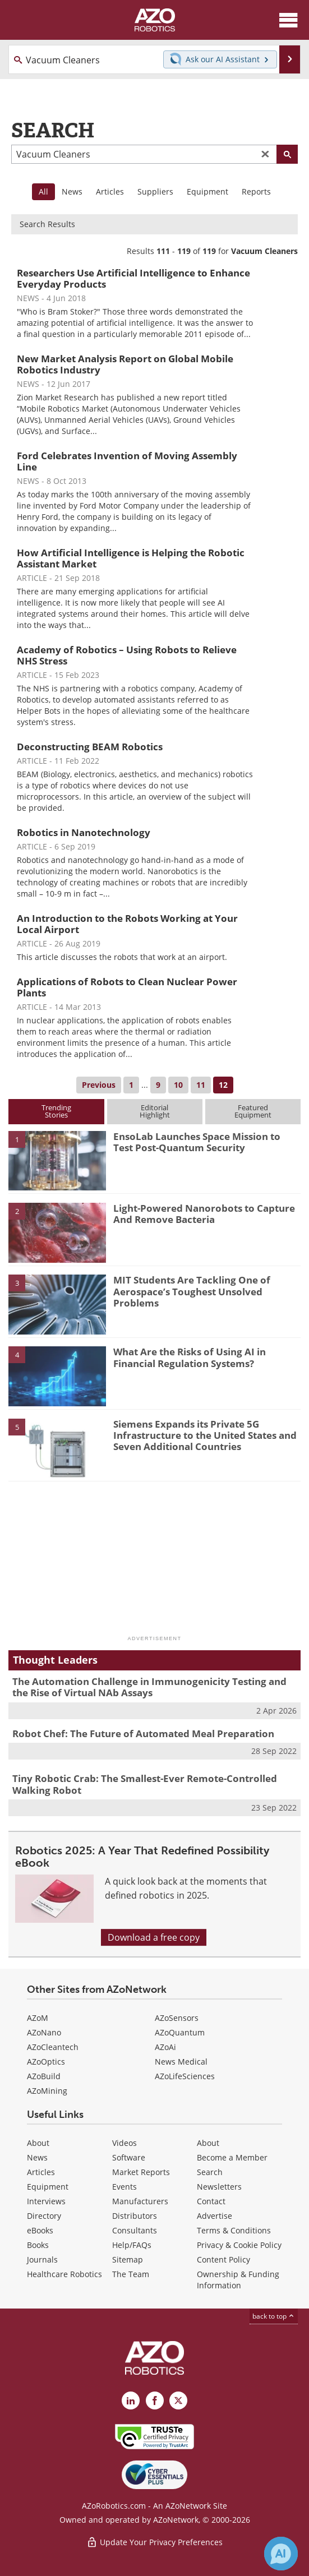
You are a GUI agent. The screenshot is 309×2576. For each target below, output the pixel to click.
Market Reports (141, 2172)
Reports (256, 191)
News (72, 191)
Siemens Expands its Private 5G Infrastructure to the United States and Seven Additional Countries (205, 1435)
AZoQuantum (180, 2032)
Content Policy (223, 2259)
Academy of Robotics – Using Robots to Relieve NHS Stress (127, 655)
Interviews (46, 2201)
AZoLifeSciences (185, 2076)
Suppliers (155, 191)
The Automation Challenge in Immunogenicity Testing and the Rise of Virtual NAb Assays (149, 1687)
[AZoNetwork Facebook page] (155, 2400)
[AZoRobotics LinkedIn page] (131, 2400)
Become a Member (232, 2157)
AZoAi (165, 2047)
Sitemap (127, 2259)
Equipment (207, 191)
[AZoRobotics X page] (178, 2400)
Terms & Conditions (234, 2230)
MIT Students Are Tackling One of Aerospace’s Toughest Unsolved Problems (191, 1291)
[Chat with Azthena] (281, 2553)
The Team (130, 2274)
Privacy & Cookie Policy (239, 2245)
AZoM (37, 2017)
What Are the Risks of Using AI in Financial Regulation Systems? (189, 1357)
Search (210, 2172)
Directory (44, 2215)
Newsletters (219, 2186)
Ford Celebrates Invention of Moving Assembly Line (127, 461)
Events (124, 2186)
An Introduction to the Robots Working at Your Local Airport (127, 924)
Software (128, 2157)
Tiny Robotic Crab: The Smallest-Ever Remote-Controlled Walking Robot (144, 1784)
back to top (273, 2316)
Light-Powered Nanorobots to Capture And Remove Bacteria (204, 1214)
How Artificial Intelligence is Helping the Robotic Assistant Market (131, 558)
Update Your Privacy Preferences (154, 2542)
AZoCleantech (53, 2047)
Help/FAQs (131, 2245)
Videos (124, 2143)
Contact (211, 2201)
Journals (42, 2259)
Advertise (214, 2215)
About (38, 2143)
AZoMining (47, 2090)
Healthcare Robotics (64, 2274)
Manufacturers (140, 2201)
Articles (110, 191)
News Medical (181, 2061)
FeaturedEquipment (252, 1111)
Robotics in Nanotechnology (83, 832)
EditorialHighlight (155, 1111)
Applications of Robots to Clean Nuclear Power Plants (127, 987)
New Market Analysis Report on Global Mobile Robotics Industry (125, 364)
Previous (99, 1084)
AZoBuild (44, 2076)
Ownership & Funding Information (238, 2280)
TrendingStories (56, 1111)
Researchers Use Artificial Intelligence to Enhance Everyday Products (133, 278)
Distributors (134, 2215)
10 (178, 1084)
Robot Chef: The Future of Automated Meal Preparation (143, 1733)
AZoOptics (46, 2061)
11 (200, 1084)
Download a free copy (154, 1937)
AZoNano (44, 2032)
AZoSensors (177, 2017)
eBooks (40, 2230)
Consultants (134, 2230)
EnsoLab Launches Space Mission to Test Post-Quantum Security (196, 1142)
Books (38, 2245)
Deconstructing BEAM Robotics (90, 746)
